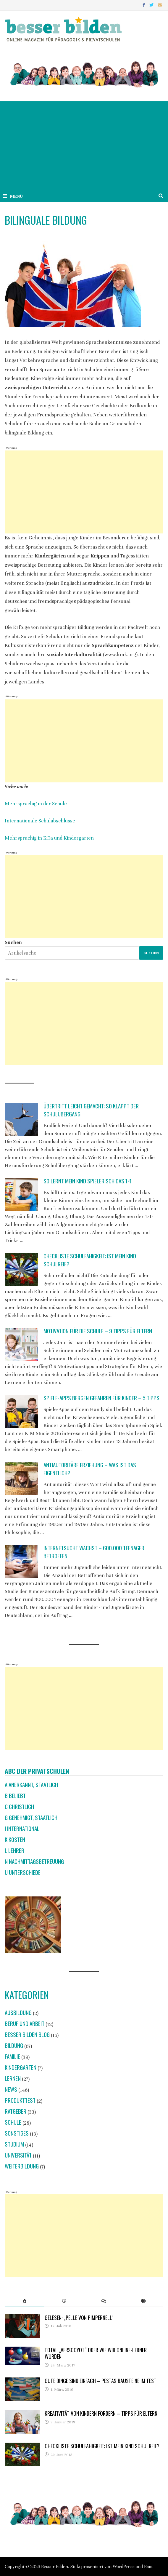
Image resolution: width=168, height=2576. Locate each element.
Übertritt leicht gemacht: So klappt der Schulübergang (91, 1110)
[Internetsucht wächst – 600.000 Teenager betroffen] (21, 1561)
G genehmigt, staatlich (31, 1817)
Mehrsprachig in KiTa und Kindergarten (49, 838)
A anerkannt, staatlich (31, 1784)
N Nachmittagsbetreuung (34, 1861)
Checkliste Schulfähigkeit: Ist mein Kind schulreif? (89, 1260)
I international (22, 1828)
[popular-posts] (24, 2301)
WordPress (124, 2566)
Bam (148, 2566)
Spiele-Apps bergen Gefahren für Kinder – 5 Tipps (101, 1398)
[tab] (24, 2301)
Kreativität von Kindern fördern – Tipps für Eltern (101, 2413)
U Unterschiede (23, 1872)
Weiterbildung (22, 2166)
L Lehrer (14, 1850)
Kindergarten (20, 2067)
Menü (13, 196)
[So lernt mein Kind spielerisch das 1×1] (21, 1194)
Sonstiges (17, 2133)
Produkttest (20, 2100)
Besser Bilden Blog (27, 2034)
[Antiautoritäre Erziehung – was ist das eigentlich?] (21, 1478)
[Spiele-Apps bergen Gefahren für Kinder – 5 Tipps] (21, 1411)
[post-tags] (143, 2301)
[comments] (104, 2301)
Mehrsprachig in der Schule (36, 803)
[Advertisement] (84, 145)
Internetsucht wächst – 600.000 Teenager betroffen (93, 1551)
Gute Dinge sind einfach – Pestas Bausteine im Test (100, 2381)
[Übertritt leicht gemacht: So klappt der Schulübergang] (21, 1119)
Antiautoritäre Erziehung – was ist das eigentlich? (89, 1468)
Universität (18, 2155)
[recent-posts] (64, 2301)
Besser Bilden (54, 2566)
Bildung (14, 2045)
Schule (13, 2122)
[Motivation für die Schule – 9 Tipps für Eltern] (21, 1344)
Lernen (13, 2078)
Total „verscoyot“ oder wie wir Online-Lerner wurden (96, 2353)
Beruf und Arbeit (24, 2023)
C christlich (19, 1806)
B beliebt (15, 1795)
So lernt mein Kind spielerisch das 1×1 (87, 1181)
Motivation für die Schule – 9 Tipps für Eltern (97, 1331)
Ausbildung (18, 2012)
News (11, 2089)
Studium (14, 2144)
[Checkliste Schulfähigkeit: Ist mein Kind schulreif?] (21, 1269)
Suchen (13, 942)
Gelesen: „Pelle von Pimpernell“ (79, 2317)
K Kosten (15, 1839)
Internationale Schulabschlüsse (40, 821)
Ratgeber (15, 2111)
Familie (12, 2056)
